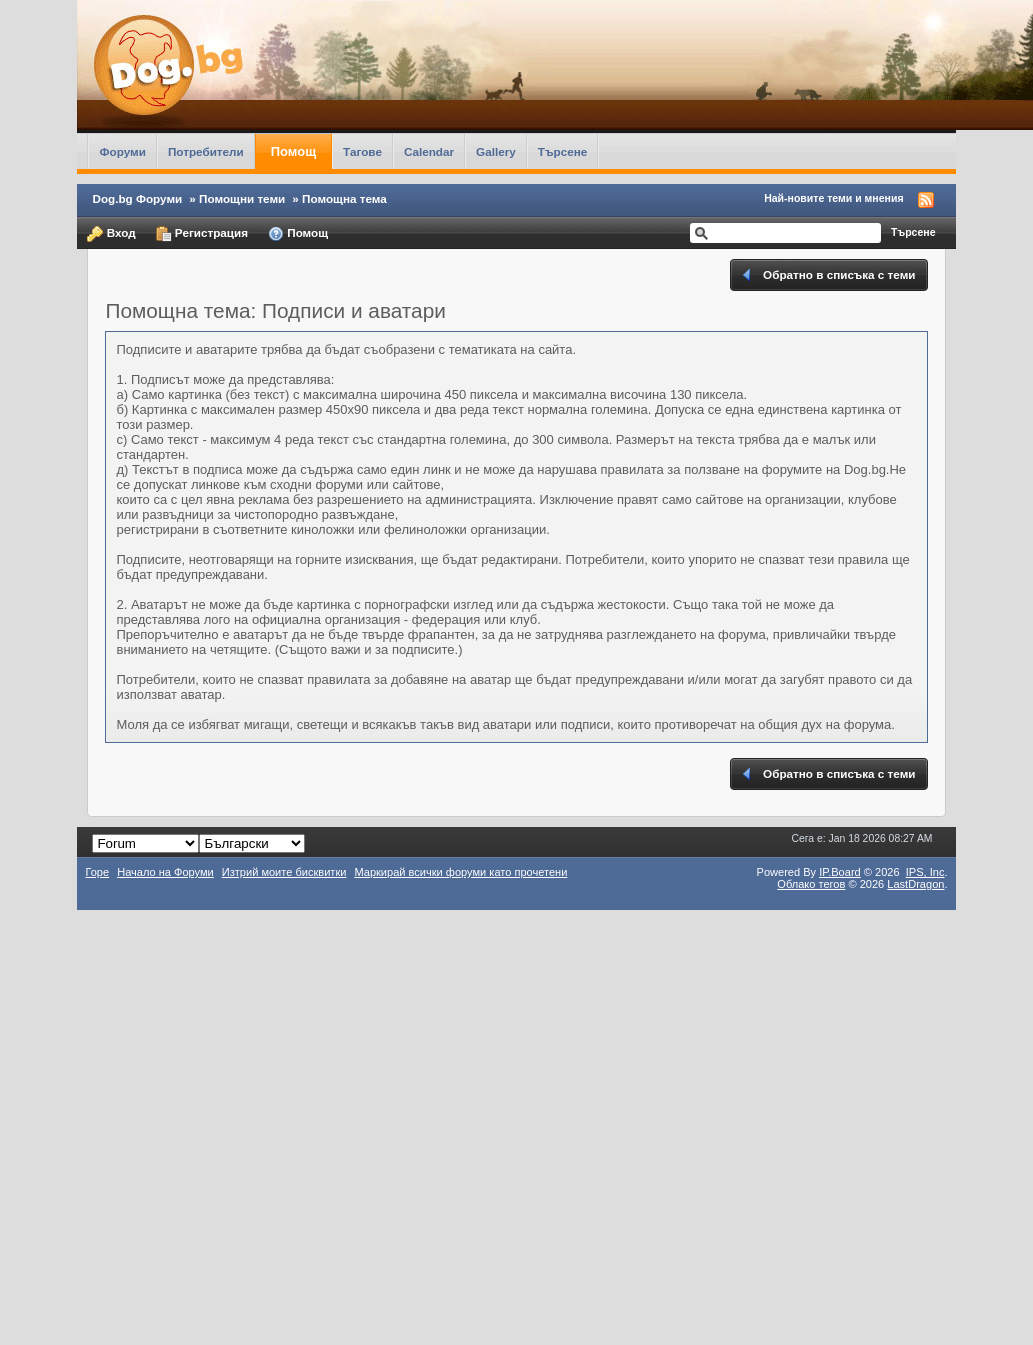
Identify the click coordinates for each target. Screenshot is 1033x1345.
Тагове (362, 151)
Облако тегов (811, 884)
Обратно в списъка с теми (827, 275)
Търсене (563, 151)
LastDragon (915, 884)
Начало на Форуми (165, 872)
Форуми (122, 151)
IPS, (925, 872)
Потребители (206, 151)
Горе (97, 872)
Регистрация (202, 234)
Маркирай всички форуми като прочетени (460, 872)
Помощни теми (242, 198)
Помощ (293, 151)
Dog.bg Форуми (137, 198)
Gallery (496, 151)
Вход (111, 234)
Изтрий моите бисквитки (284, 872)
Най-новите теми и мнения (833, 198)
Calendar (429, 151)
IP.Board (840, 872)
